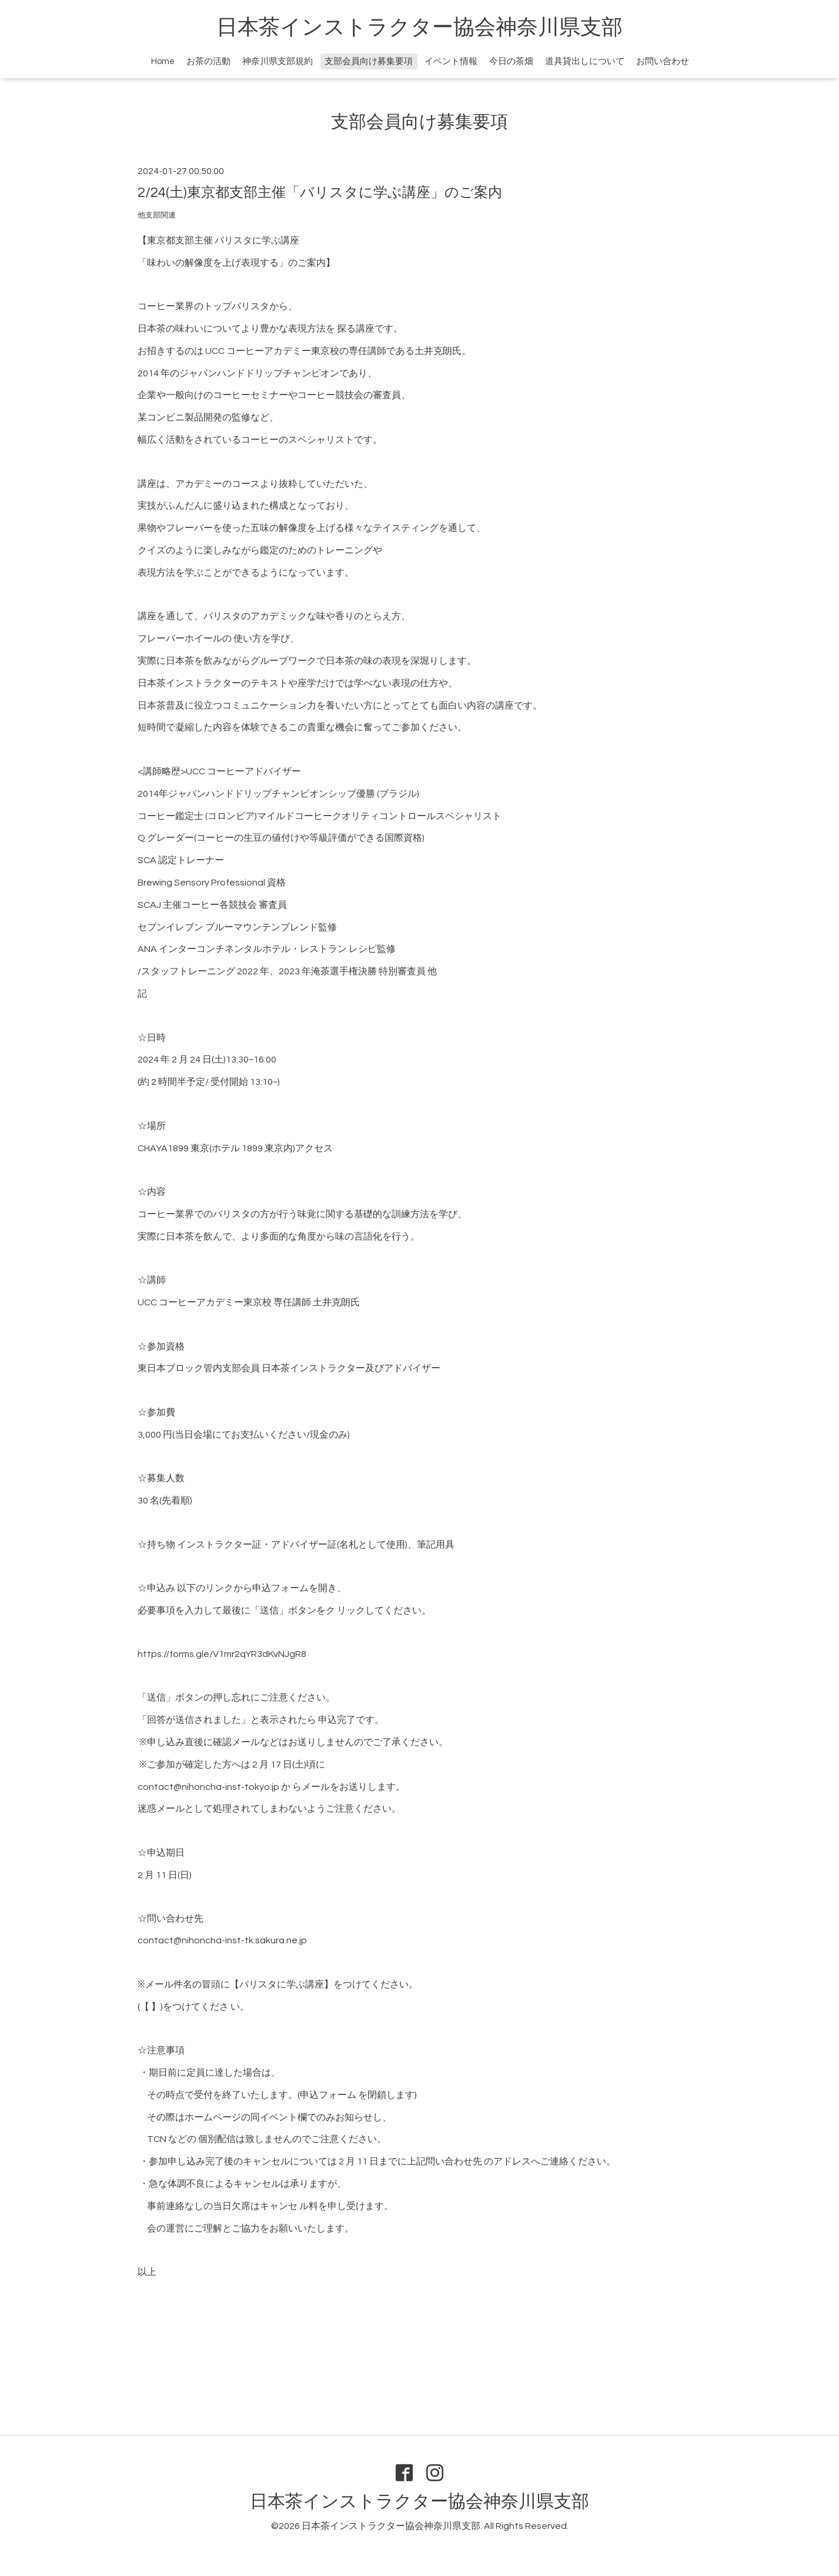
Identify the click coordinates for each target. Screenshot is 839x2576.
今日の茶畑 (511, 61)
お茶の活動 (208, 61)
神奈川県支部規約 (277, 61)
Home (163, 61)
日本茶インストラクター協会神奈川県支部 (419, 27)
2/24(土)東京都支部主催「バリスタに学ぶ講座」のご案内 (320, 192)
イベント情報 (450, 61)
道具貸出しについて (584, 61)
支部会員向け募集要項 (369, 61)
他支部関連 (157, 215)
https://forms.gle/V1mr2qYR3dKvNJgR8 (222, 1654)
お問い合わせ (662, 61)
